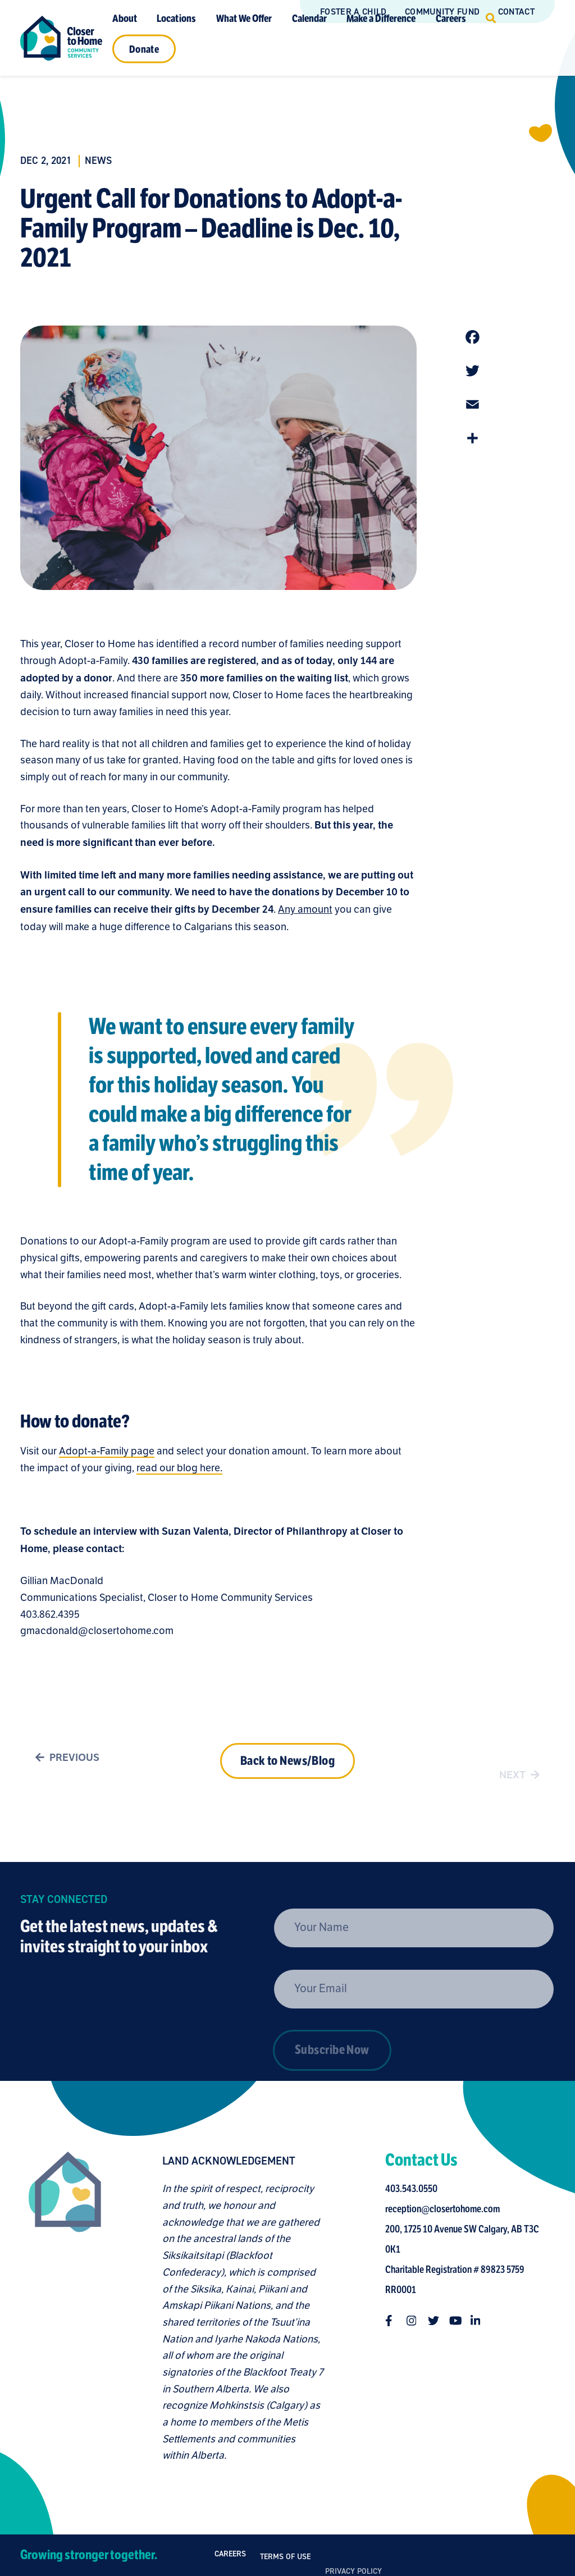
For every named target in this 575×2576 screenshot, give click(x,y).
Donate (144, 49)
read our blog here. (179, 1471)
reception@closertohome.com (446, 2209)
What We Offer (244, 18)
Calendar (309, 18)
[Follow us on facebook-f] (394, 2320)
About (124, 18)
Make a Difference (381, 18)
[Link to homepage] (61, 38)
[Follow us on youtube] (458, 2320)
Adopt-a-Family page (106, 1454)
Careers (451, 18)
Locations (176, 18)
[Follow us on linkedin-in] (480, 2320)
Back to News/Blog (287, 1778)
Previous (64, 1762)
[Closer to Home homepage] (61, 2308)
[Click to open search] (491, 18)
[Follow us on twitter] (437, 2320)
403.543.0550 (415, 2188)
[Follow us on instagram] (416, 2320)
